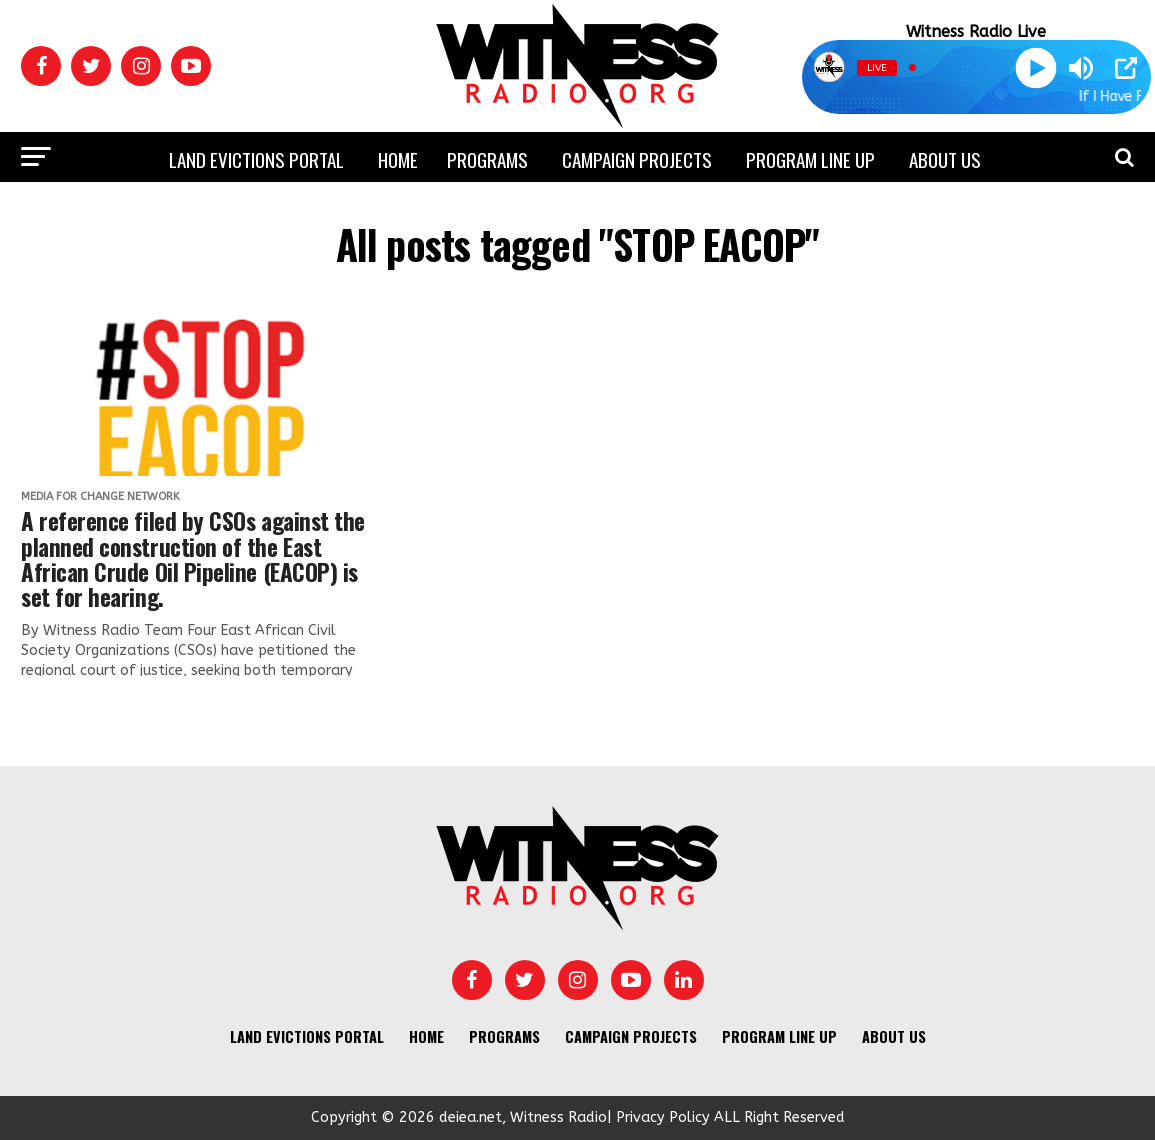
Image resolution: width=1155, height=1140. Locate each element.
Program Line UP (810, 159)
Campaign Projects (637, 159)
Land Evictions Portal (256, 159)
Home (398, 159)
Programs (487, 159)
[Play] (1035, 67)
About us (945, 159)
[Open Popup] (1126, 68)
